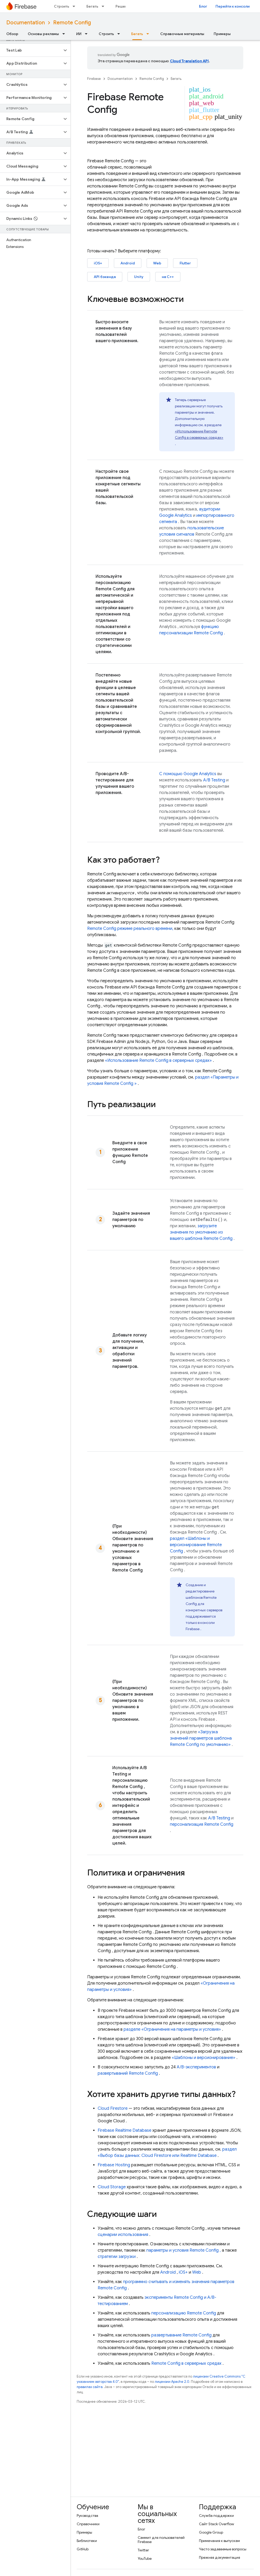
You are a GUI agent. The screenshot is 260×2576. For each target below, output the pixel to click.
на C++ (168, 276)
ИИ (78, 33)
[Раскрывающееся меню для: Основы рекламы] (65, 33)
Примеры (222, 33)
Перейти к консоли (232, 6)
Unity (138, 276)
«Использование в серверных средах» (158, 1060)
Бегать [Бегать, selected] (137, 33)
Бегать (92, 6)
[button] (31, 50)
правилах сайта (90, 2387)
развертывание (181, 2335)
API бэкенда (105, 276)
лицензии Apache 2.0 (172, 2381)
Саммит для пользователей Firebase (161, 2539)
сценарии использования (123, 2234)
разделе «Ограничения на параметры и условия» (172, 2029)
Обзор (12, 33)
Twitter (143, 2550)
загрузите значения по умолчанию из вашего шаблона (201, 1232)
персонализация (201, 1824)
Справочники (88, 2524)
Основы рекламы (43, 33)
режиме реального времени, (130, 928)
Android (127, 263)
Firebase (94, 78)
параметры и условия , (183, 2250)
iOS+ (98, 263)
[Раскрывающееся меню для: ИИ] (87, 33)
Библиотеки (87, 2540)
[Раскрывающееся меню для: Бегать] (104, 6)
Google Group (211, 2532)
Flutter (185, 263)
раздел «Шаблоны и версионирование (196, 1545)
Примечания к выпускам (219, 2540)
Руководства (87, 2515)
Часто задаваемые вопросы (222, 2549)
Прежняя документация (219, 2557)
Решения (123, 6)
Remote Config (72, 22)
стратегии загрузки (117, 2256)
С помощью (187, 773)
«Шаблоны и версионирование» (203, 2057)
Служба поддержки (216, 2515)
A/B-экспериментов (196, 2067)
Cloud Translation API (189, 61)
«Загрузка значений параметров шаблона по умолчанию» (201, 1738)
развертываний (128, 2073)
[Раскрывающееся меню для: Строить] (75, 6)
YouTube (145, 2558)
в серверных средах (186, 2363)
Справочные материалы (182, 33)
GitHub (82, 2549)
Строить (61, 6)
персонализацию (183, 2313)
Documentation (25, 22)
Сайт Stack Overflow (216, 2524)
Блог (203, 6)
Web (157, 263)
